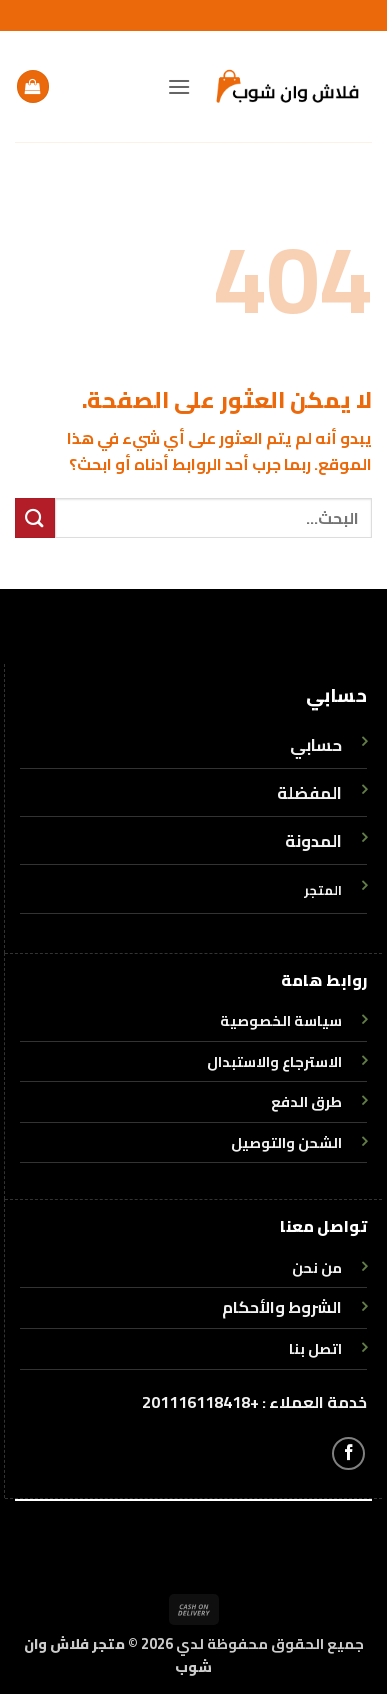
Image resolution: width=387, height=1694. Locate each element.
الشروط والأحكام (282, 1307)
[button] (179, 86)
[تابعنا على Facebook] (348, 1453)
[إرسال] (35, 517)
